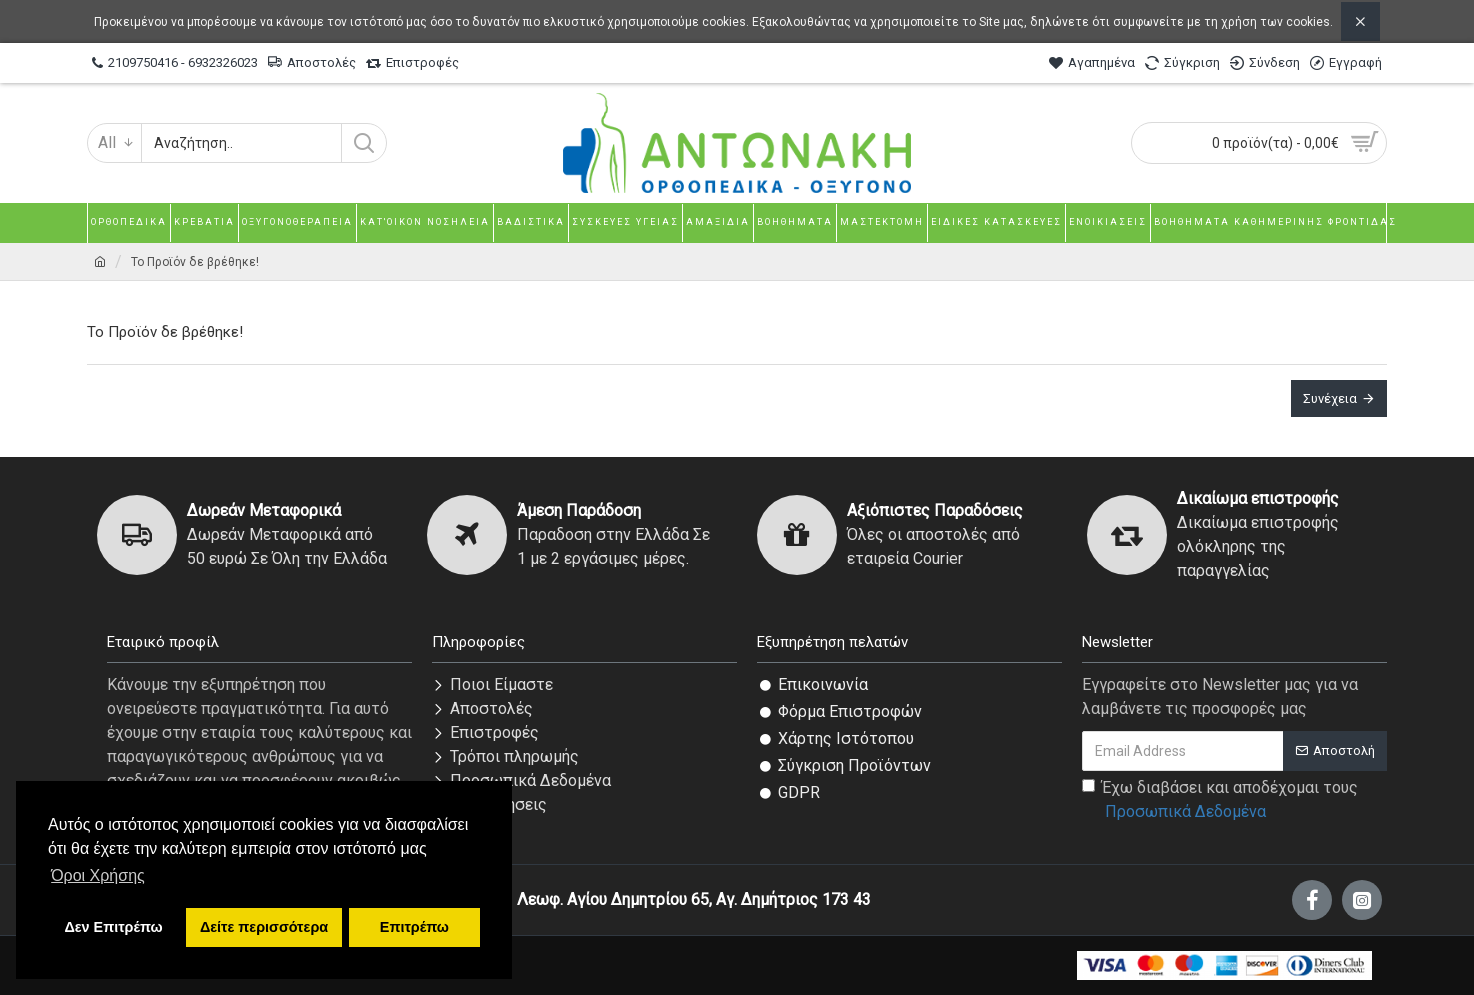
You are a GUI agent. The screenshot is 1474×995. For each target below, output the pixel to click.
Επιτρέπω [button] (414, 927)
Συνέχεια (1330, 398)
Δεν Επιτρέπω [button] (113, 927)
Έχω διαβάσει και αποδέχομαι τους (1220, 801)
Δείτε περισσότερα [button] (264, 927)
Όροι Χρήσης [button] (98, 875)
